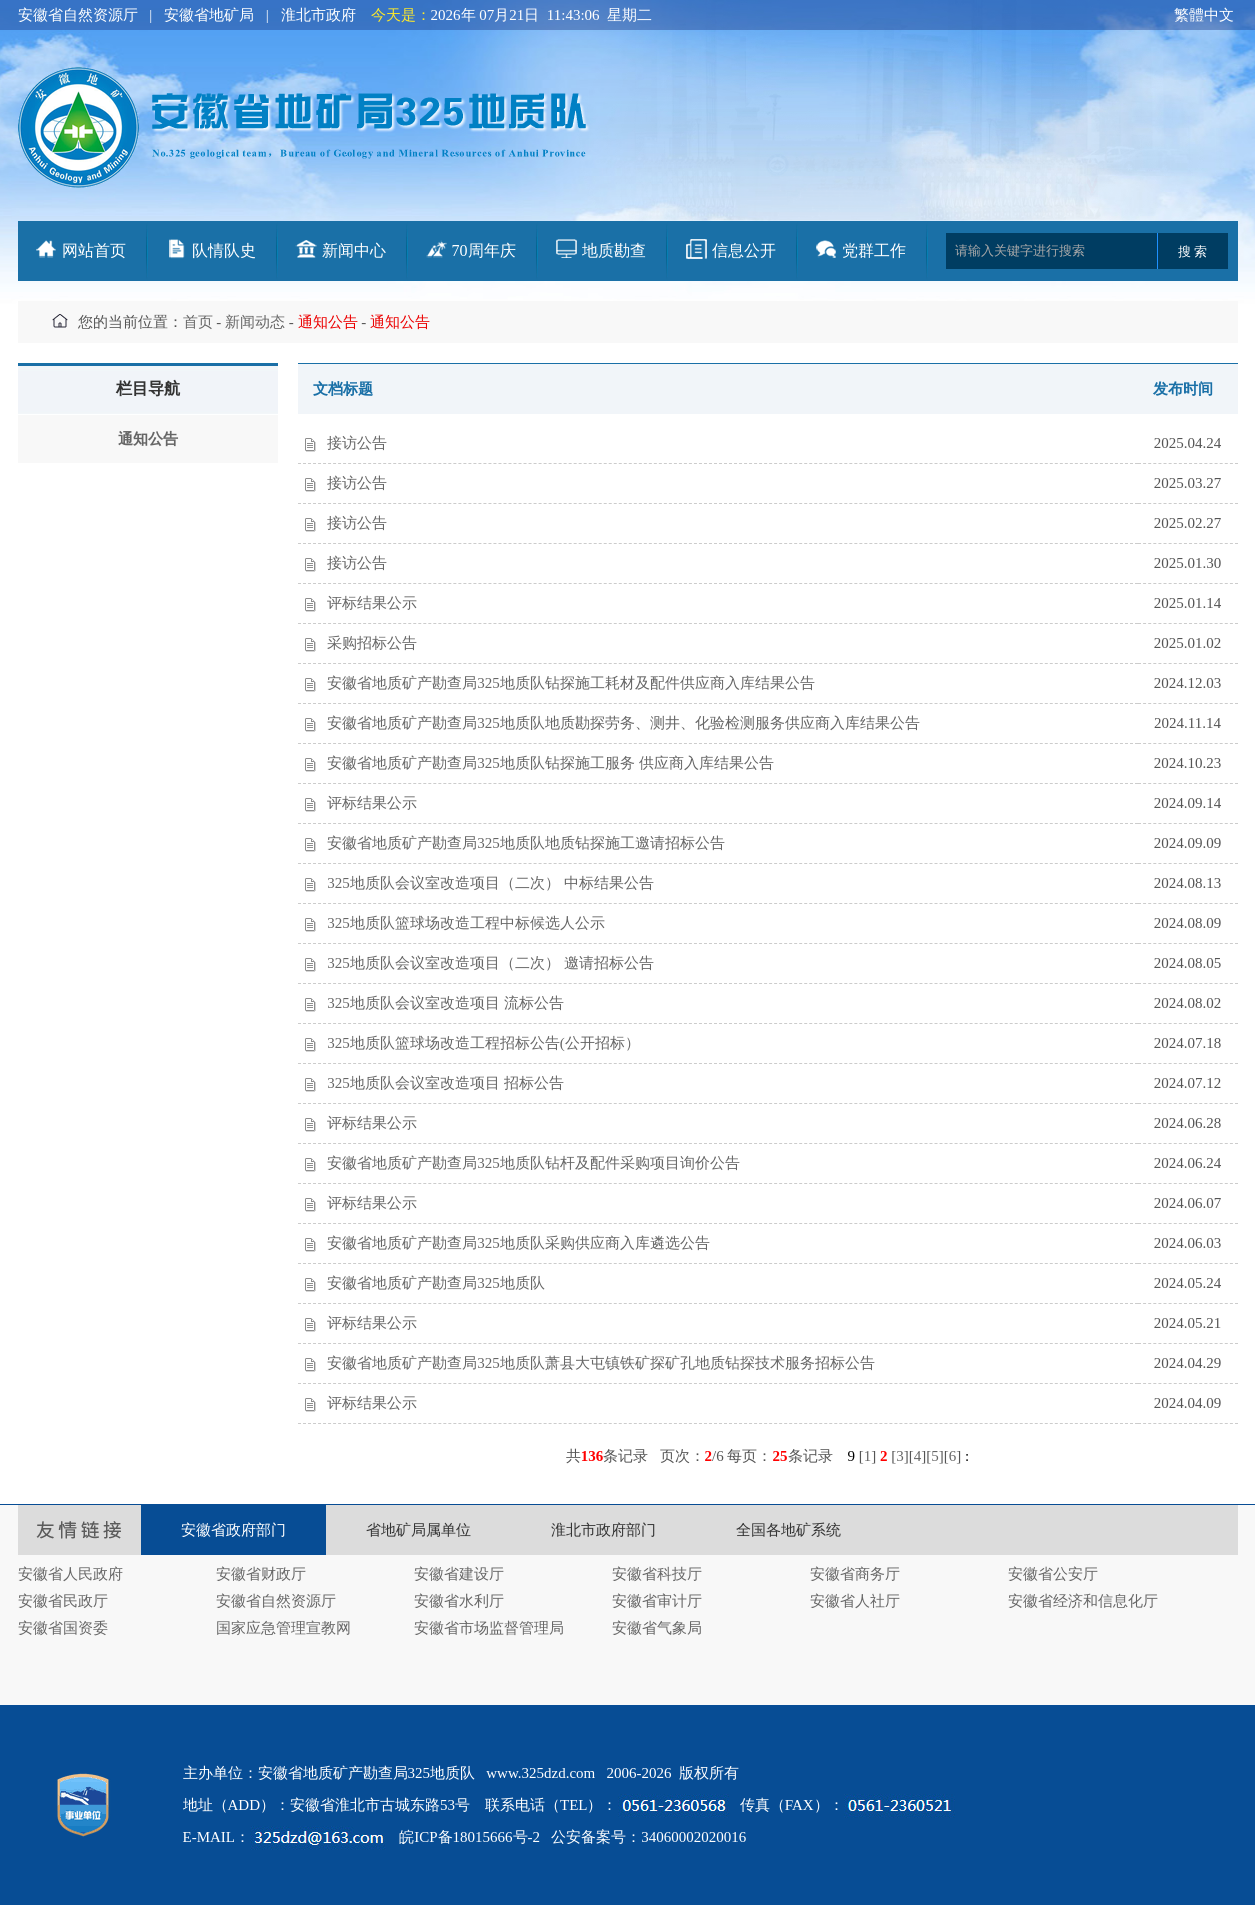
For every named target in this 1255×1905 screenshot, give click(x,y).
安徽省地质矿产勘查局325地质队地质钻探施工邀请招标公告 (526, 843)
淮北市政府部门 (603, 1530)
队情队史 (224, 250)
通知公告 (148, 439)
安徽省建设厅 (459, 1574)
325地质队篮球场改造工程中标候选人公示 (466, 923)
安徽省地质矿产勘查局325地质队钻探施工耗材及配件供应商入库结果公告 (571, 683)
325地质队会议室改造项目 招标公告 (445, 1083)
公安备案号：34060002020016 (648, 1837)
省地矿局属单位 (418, 1530)
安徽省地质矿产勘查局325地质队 (436, 1283)
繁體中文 (1204, 15)
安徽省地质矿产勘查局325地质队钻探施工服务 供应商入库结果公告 (550, 763)
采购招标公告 (372, 643)
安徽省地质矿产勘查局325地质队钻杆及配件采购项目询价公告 (533, 1163)
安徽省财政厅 (261, 1574)
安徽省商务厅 (855, 1574)
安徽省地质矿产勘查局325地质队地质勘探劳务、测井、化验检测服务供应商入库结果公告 (623, 723)
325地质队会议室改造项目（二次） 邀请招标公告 (490, 963)
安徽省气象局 (657, 1628)
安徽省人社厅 (855, 1601)
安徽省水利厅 (459, 1601)
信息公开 (744, 250)
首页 (198, 322)
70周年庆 (484, 250)
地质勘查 (614, 250)
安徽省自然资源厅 (78, 15)
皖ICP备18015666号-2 (469, 1837)
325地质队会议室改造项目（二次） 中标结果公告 (490, 883)
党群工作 (874, 250)
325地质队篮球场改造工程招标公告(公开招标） (483, 1043)
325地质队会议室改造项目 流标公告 (445, 1003)
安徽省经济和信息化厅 (1083, 1601)
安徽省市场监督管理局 (489, 1628)
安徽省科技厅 (657, 1574)
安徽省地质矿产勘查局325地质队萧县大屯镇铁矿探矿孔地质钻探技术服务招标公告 (601, 1363)
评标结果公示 (372, 603)
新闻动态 (255, 322)
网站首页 (94, 250)
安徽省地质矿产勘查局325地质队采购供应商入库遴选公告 (518, 1243)
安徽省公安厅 (1053, 1574)
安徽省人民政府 (70, 1574)
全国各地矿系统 (788, 1530)
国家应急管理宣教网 (283, 1628)
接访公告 (357, 443)
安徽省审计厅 (657, 1601)
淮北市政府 (318, 15)
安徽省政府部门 (233, 1530)
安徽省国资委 (63, 1628)
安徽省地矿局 (209, 15)
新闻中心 (354, 250)
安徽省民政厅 (63, 1601)
